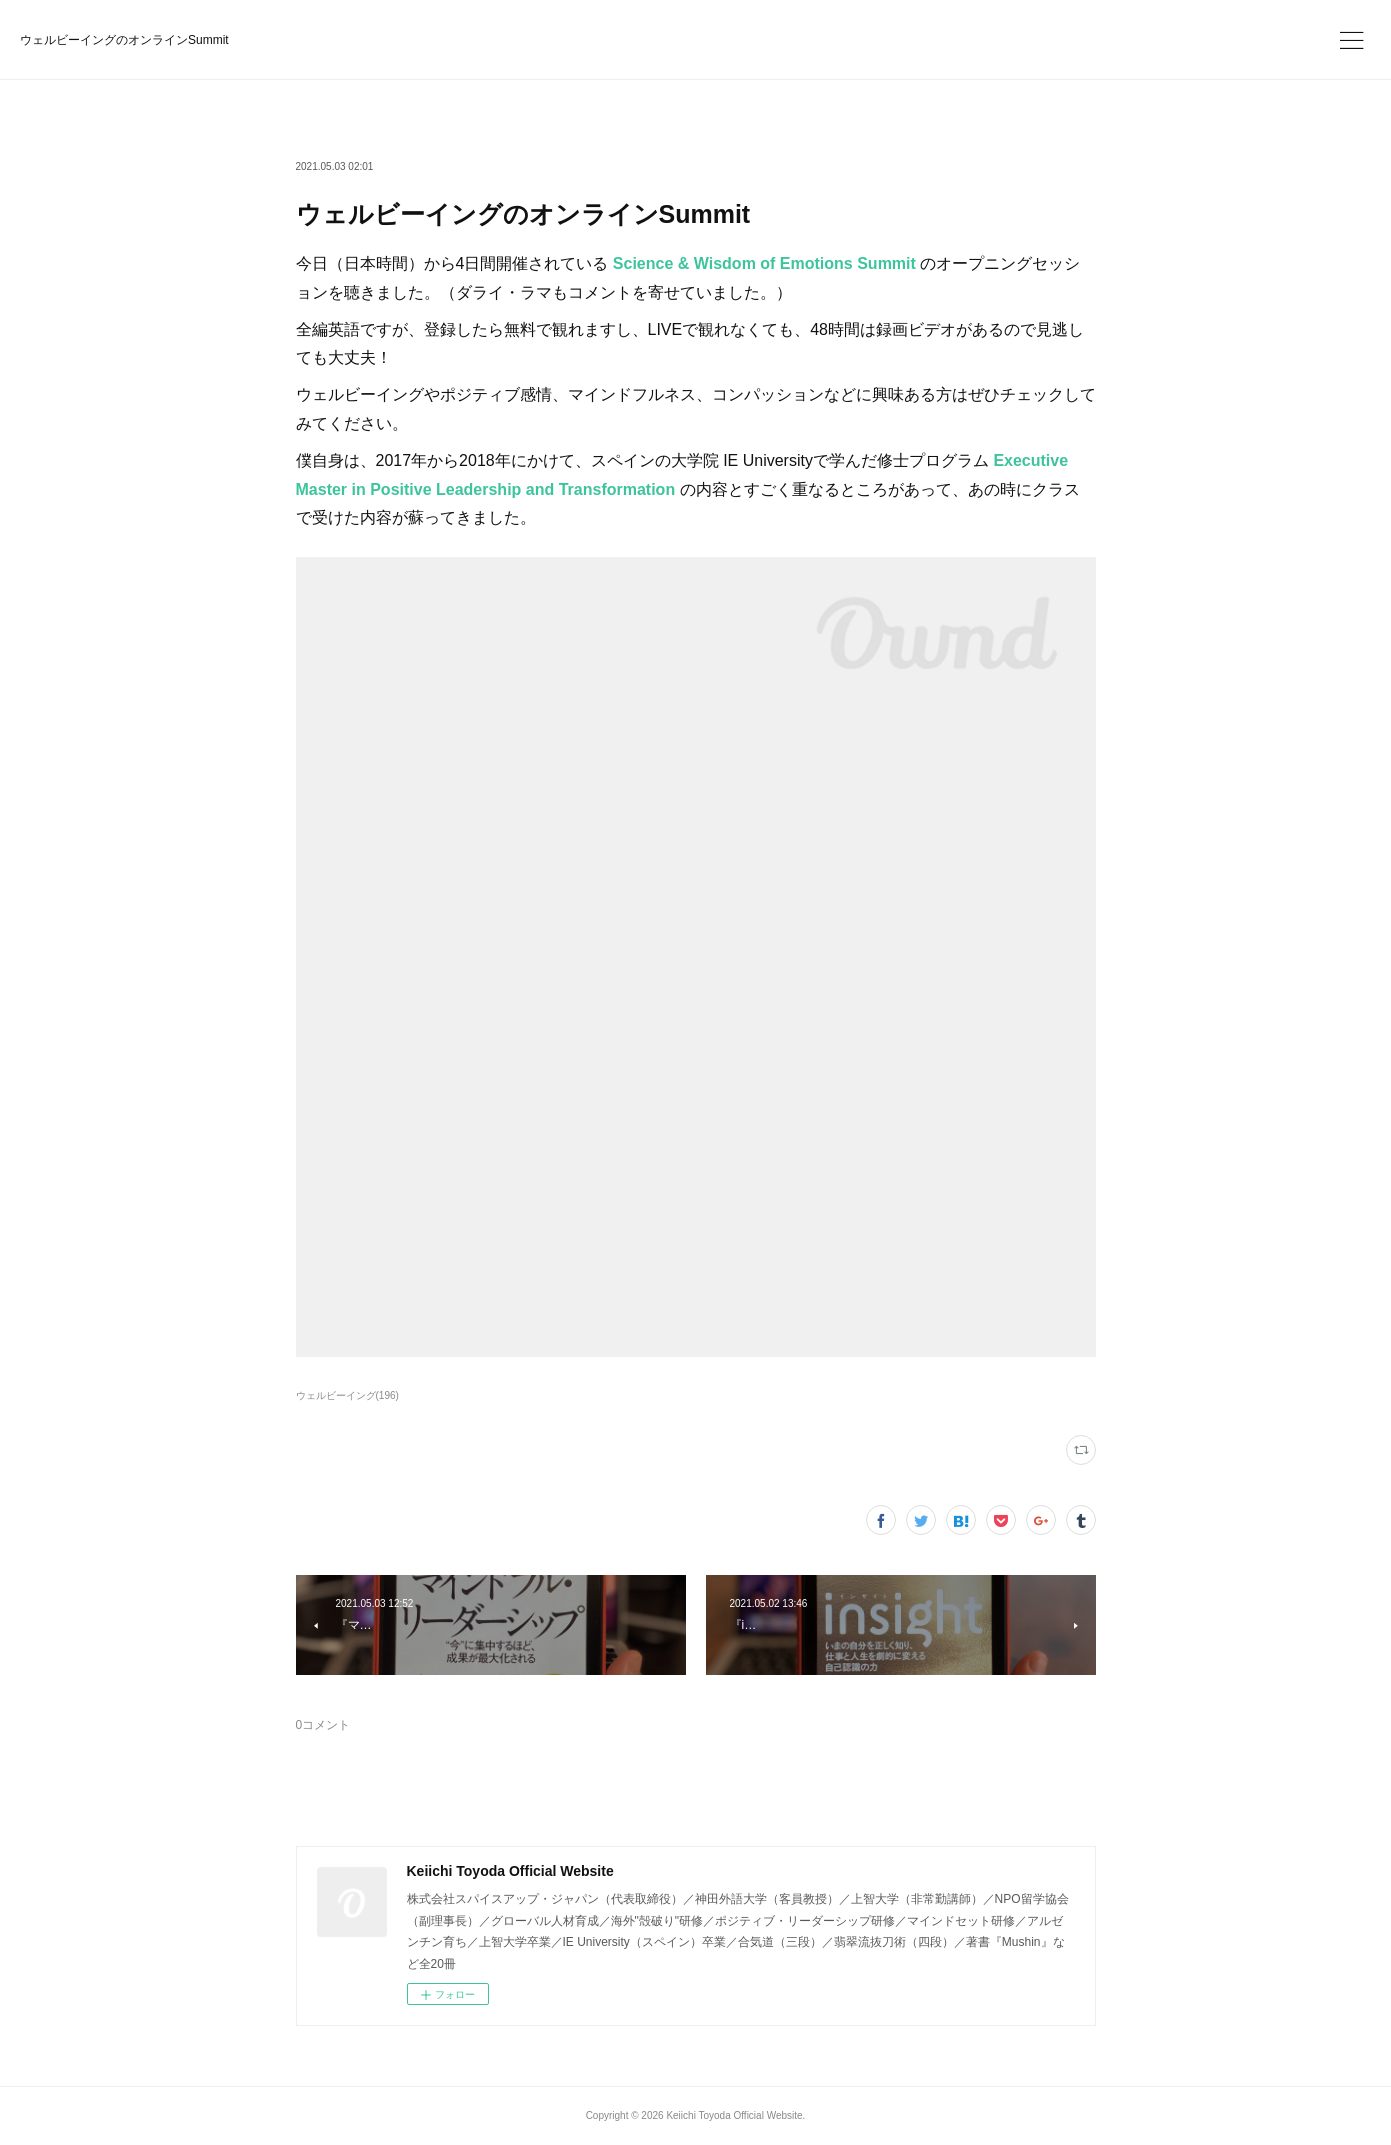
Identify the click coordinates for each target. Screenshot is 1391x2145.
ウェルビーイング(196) (347, 1395)
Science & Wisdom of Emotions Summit (764, 263)
